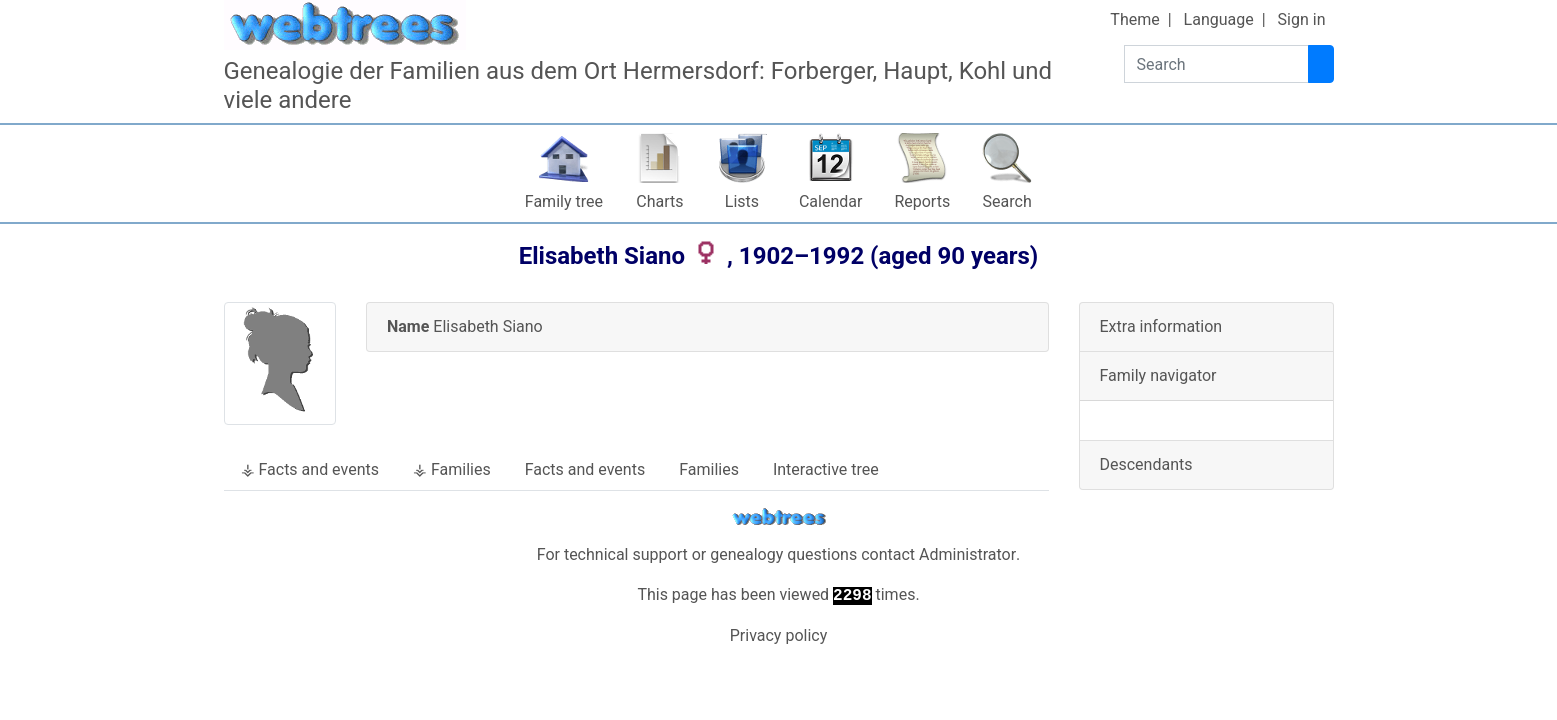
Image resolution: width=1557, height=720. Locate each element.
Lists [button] (742, 201)
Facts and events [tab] (585, 469)
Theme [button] (1134, 19)
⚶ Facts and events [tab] (310, 469)
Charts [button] (659, 201)
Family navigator (1158, 375)
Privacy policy (779, 635)
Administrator (967, 554)
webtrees (779, 517)
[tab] (707, 327)
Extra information (1161, 326)
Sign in (1302, 19)
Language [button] (1219, 19)
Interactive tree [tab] (826, 469)
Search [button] (1007, 201)
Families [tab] (709, 469)
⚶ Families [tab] (452, 469)
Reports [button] (922, 201)
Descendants (1146, 464)
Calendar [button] (830, 201)
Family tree (564, 201)
